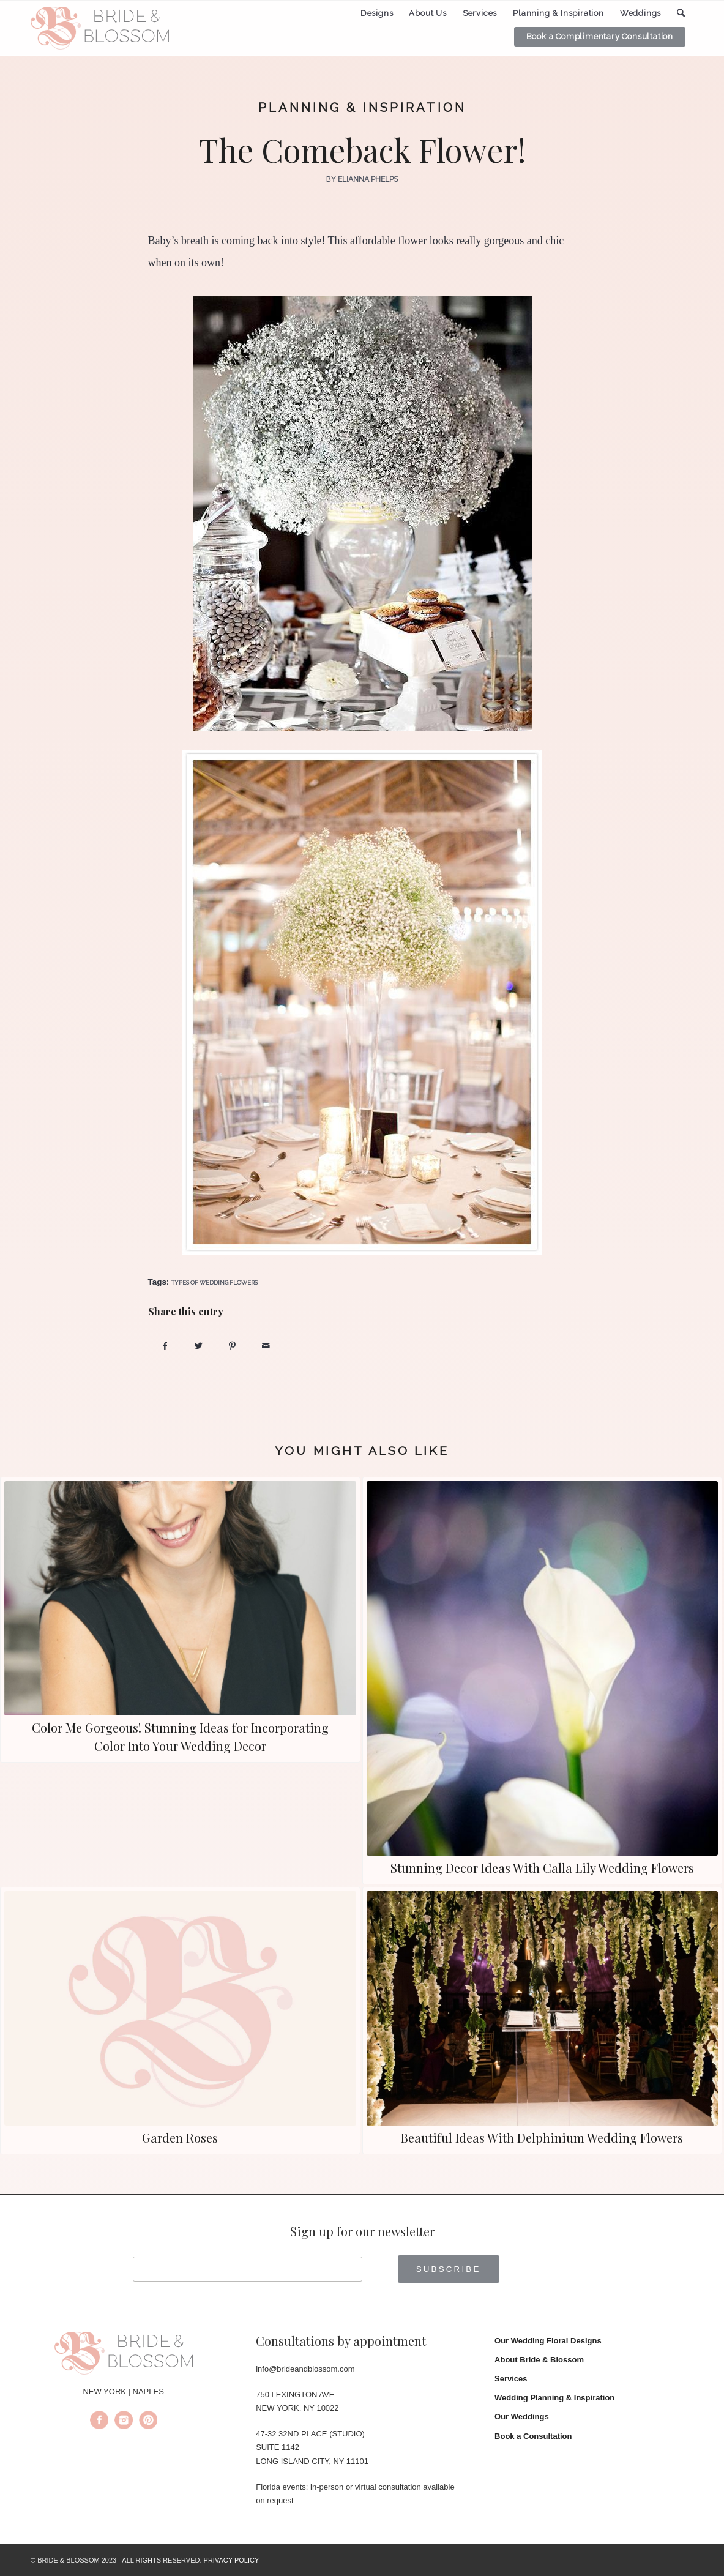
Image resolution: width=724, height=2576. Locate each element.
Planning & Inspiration (362, 107)
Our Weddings (521, 2416)
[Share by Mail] (266, 1346)
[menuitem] (377, 13)
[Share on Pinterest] (232, 1346)
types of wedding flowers (214, 1282)
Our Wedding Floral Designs (548, 2340)
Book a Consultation (533, 2436)
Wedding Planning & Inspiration (554, 2397)
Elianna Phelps (368, 179)
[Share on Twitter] (198, 1346)
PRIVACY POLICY (231, 2560)
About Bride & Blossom (539, 2359)
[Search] (681, 13)
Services (511, 2378)
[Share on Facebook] (165, 1346)
